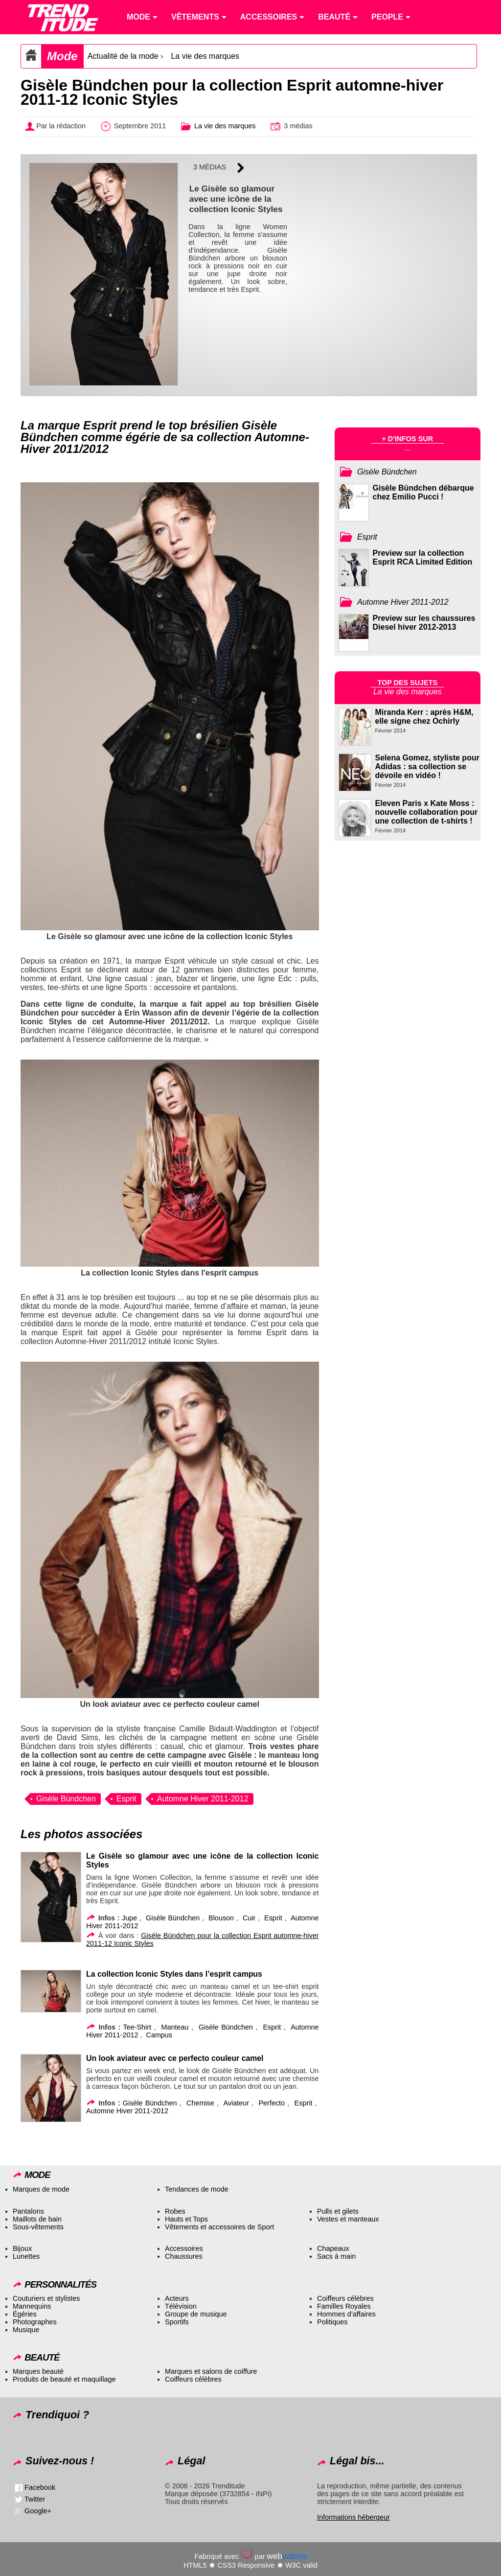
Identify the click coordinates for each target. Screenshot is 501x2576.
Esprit (126, 1799)
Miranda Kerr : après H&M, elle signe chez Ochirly (424, 716)
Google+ (37, 2511)
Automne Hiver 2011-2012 (203, 1799)
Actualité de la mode (123, 56)
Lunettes (26, 2256)
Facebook (39, 2487)
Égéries (25, 2314)
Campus (159, 2035)
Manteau (174, 2027)
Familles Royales (344, 2306)
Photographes (35, 2322)
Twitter (34, 2499)
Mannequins (32, 2306)
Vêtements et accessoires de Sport (219, 2227)
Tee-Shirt (137, 2027)
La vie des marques (205, 56)
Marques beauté (38, 2371)
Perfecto (272, 2103)
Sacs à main (336, 2256)
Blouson (221, 1918)
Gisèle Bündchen (66, 1799)
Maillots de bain (37, 2219)
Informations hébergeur (353, 2517)
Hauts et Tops (186, 2219)
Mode (62, 56)
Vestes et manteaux (348, 2219)
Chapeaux (333, 2248)
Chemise (200, 2103)
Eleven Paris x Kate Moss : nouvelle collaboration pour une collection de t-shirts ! (426, 812)
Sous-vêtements (38, 2227)
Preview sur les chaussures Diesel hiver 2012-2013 (424, 622)
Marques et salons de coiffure (211, 2371)
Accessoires (184, 2248)
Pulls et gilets (338, 2211)
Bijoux (22, 2248)
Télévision (181, 2306)
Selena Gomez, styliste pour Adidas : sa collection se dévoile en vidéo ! (427, 767)
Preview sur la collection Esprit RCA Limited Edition (423, 557)
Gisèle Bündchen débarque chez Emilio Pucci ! (423, 492)
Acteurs (177, 2298)
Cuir (249, 1918)
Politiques (332, 2322)
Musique (26, 2330)
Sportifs (177, 2322)
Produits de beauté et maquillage (64, 2379)
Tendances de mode (196, 2189)
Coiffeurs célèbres (345, 2298)
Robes (175, 2211)
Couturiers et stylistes (46, 2298)
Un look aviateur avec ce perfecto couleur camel (174, 2058)
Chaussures (184, 2256)
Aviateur (236, 2103)
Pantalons (28, 2211)
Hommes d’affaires (346, 2314)
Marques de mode (41, 2189)
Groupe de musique (196, 2314)
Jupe (129, 1918)
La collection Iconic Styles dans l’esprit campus (174, 1974)
